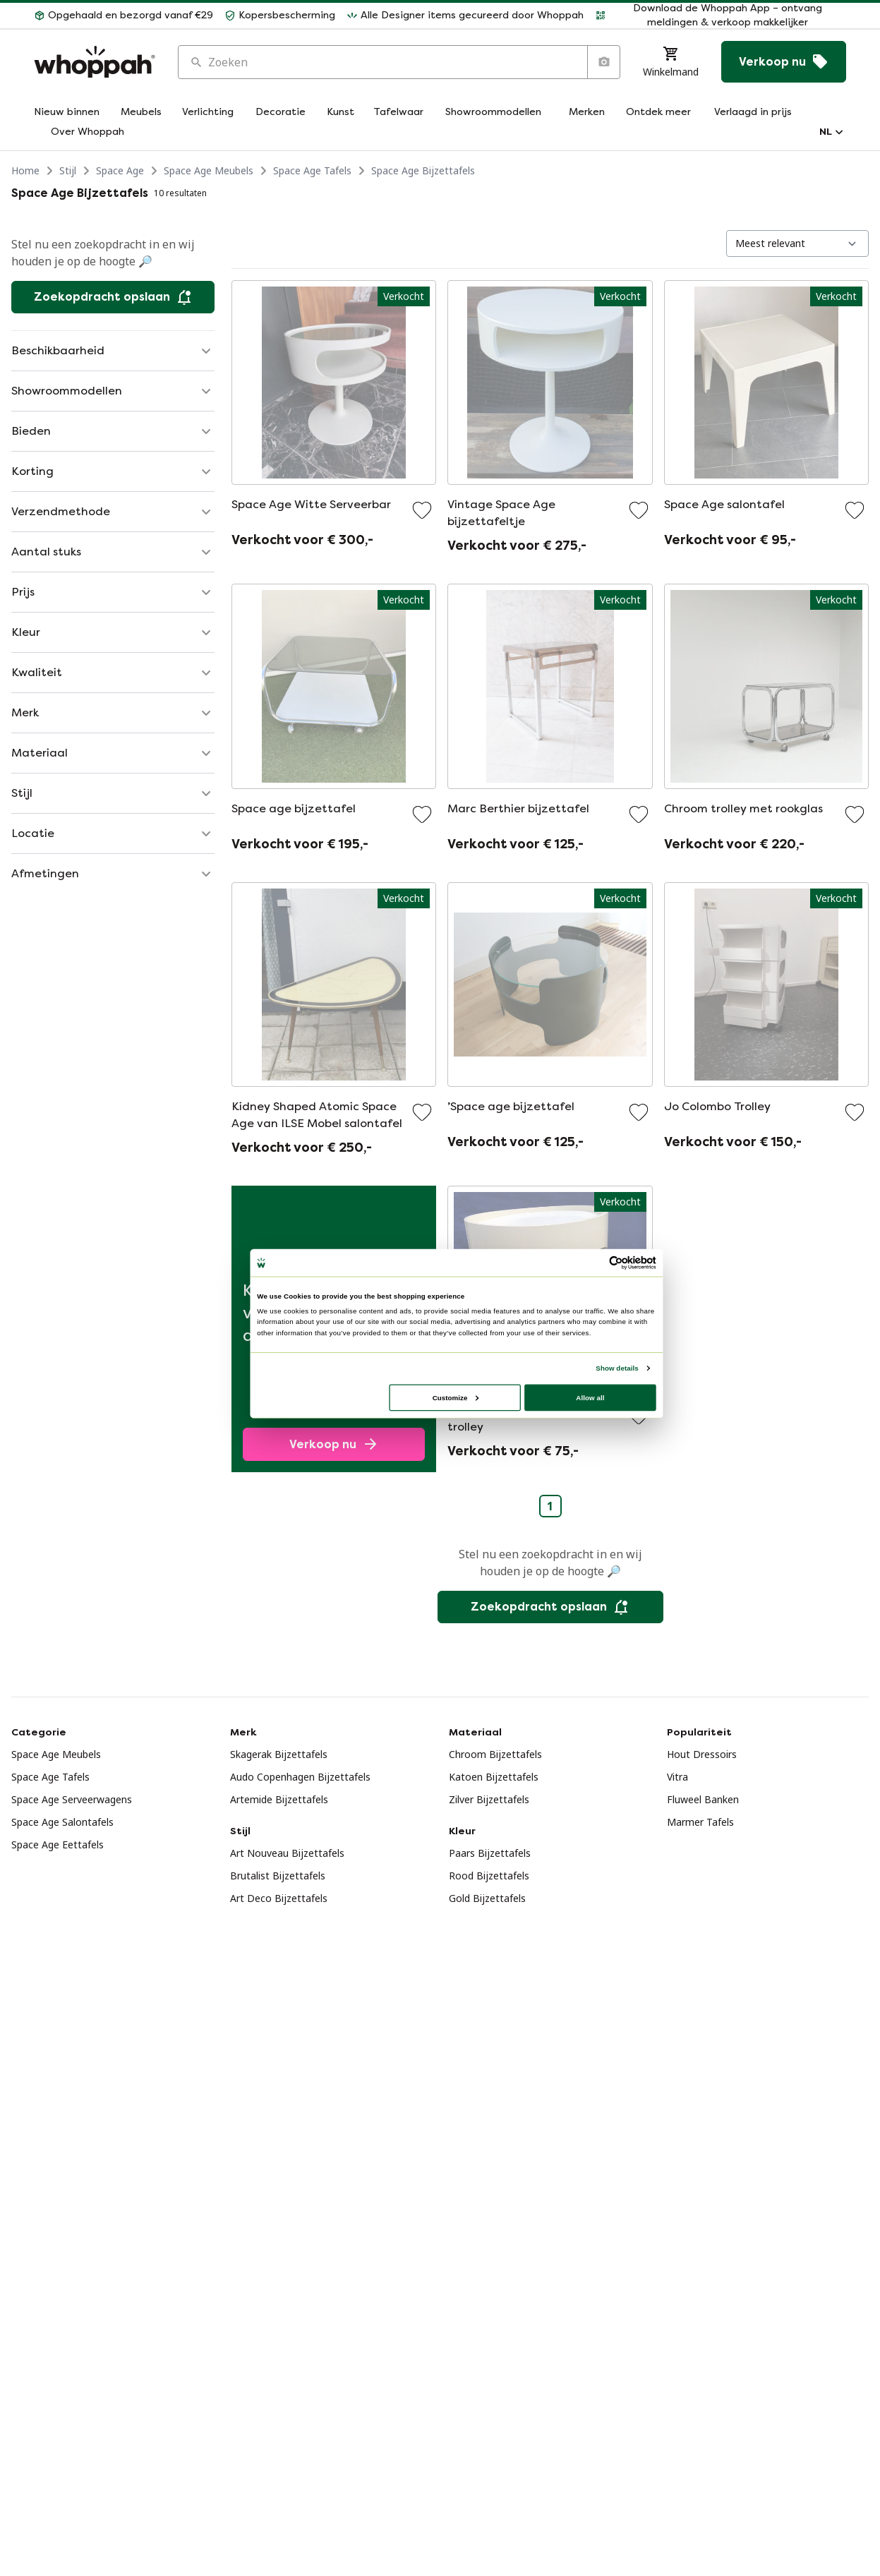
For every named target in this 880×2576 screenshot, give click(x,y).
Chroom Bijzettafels (495, 1754)
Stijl (67, 170)
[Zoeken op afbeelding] (603, 62)
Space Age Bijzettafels (423, 170)
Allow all (590, 1397)
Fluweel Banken (703, 1799)
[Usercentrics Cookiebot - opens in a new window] (615, 1263)
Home (25, 170)
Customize (455, 1397)
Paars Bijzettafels (490, 1853)
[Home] (94, 62)
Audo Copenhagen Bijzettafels (300, 1776)
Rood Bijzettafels (489, 1875)
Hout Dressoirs (702, 1754)
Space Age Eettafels (57, 1844)
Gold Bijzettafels (487, 1898)
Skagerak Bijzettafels (278, 1754)
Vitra (677, 1776)
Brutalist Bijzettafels (277, 1875)
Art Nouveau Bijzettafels (287, 1853)
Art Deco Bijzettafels (278, 1898)
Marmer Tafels (700, 1822)
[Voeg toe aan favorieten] (422, 510)
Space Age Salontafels (62, 1822)
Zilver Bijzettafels (489, 1799)
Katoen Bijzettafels (493, 1776)
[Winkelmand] (671, 62)
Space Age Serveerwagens (71, 1799)
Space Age (120, 170)
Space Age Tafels (312, 170)
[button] (123, 15)
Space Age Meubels (208, 170)
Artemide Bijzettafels (279, 1799)
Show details (617, 1368)
